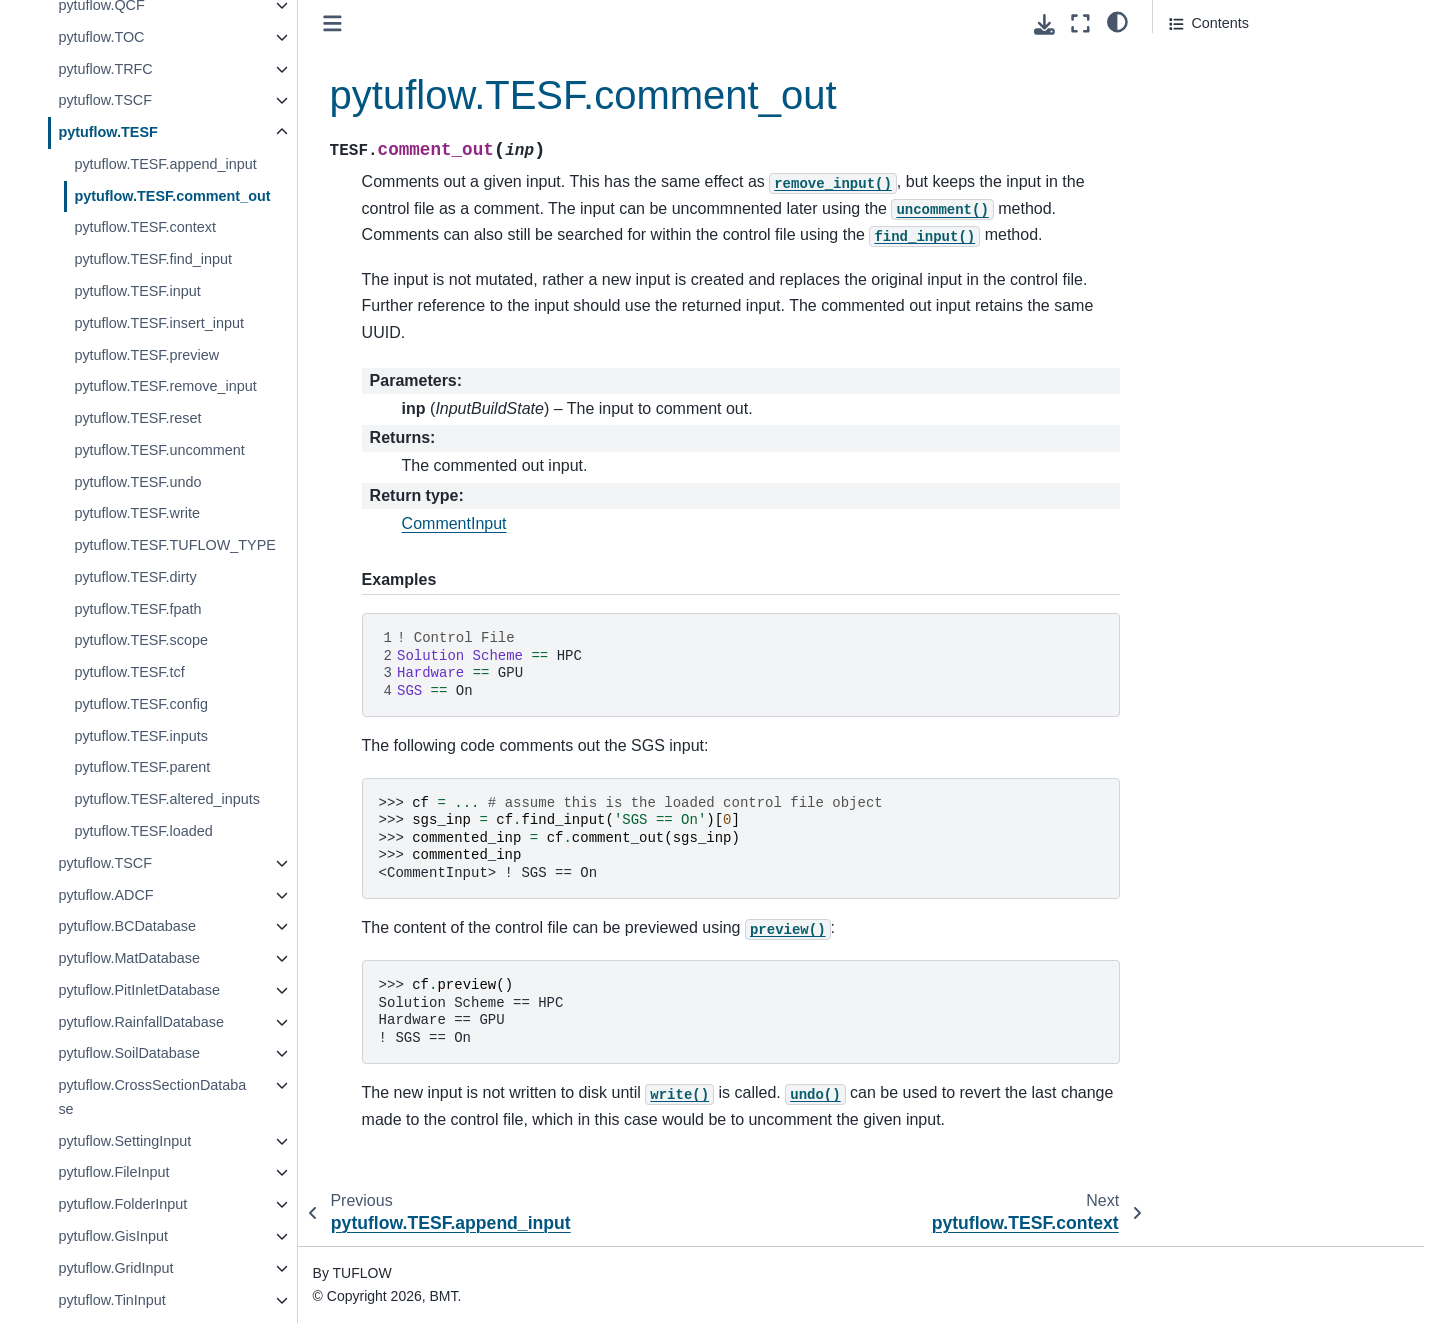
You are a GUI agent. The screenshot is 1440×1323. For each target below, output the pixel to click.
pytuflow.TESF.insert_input (159, 323)
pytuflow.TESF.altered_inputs (167, 799)
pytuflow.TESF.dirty (135, 577)
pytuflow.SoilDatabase (129, 1053)
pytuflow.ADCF (105, 895)
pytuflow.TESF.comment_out (172, 196)
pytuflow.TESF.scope (141, 640)
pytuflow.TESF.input (137, 291)
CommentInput (454, 523)
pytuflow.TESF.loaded (143, 831)
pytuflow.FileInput (113, 1172)
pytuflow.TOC (101, 37)
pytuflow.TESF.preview (146, 355)
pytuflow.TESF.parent (142, 767)
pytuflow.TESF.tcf (129, 672)
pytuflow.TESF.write (137, 513)
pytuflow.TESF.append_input (165, 164)
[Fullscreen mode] (1080, 23)
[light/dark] (1117, 21)
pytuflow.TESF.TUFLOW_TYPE (175, 545)
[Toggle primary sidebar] (332, 23)
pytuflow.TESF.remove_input (165, 386)
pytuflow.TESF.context (145, 227)
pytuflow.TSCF (105, 100)
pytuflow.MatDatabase (129, 958)
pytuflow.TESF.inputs (141, 736)
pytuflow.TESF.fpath (137, 609)
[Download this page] (1044, 24)
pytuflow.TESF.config (141, 704)
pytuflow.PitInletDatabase (139, 990)
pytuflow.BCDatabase (127, 926)
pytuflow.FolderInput (122, 1204)
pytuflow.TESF (107, 132)
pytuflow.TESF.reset (137, 418)
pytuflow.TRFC (105, 69)
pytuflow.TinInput (111, 1300)
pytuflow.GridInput (115, 1268)
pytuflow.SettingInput (124, 1141)
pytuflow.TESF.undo (137, 482)
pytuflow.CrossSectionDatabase (152, 1097)
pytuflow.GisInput (113, 1236)
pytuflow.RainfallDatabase (141, 1022)
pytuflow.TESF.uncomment (159, 450)
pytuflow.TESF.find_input (153, 259)
